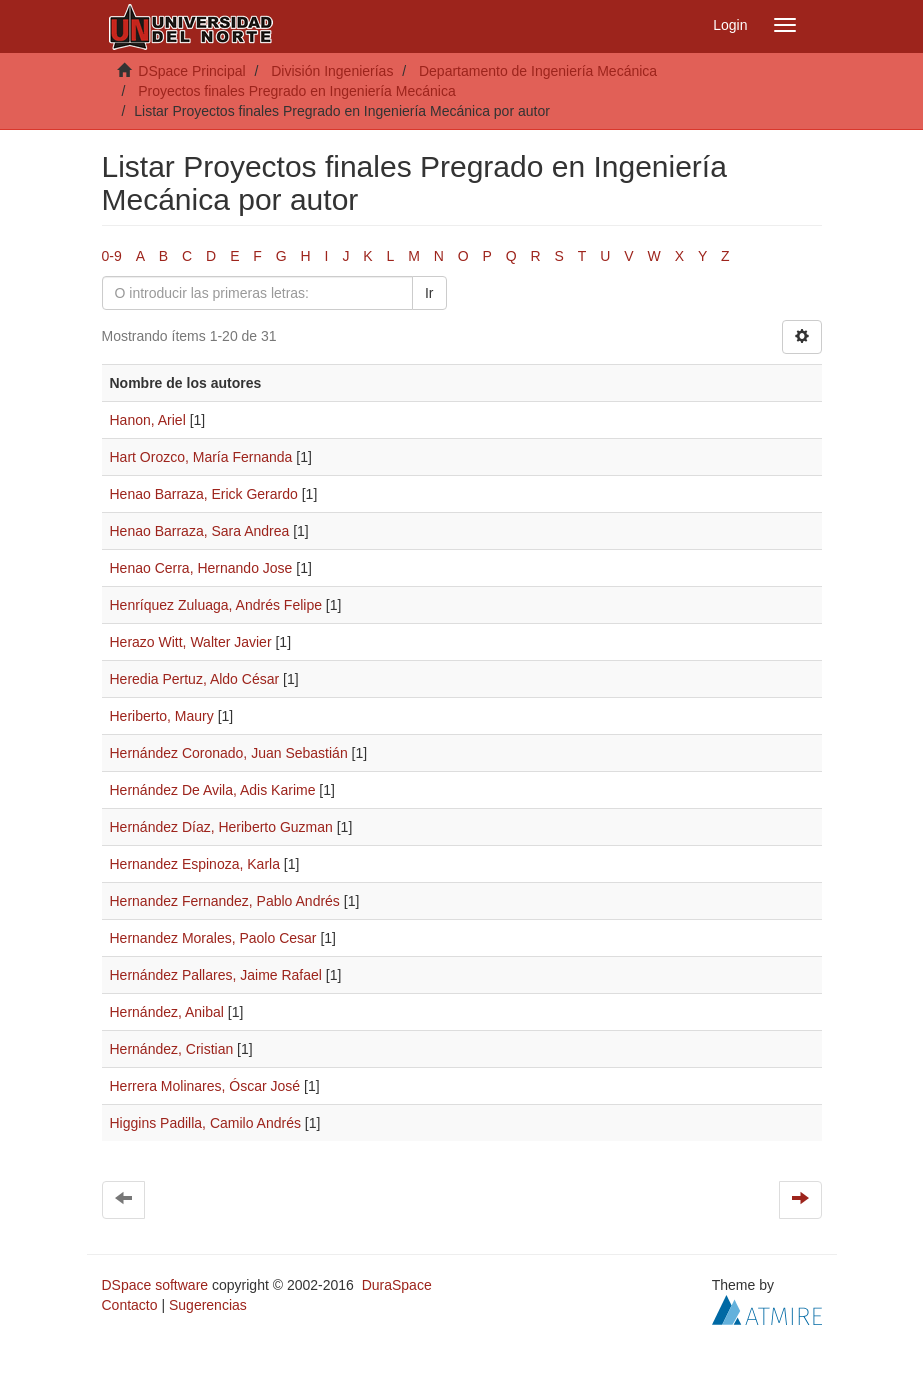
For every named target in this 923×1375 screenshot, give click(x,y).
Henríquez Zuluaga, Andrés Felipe (216, 605)
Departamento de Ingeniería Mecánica (538, 71)
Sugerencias (208, 1305)
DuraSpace (397, 1285)
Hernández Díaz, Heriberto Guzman (221, 827)
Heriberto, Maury (162, 716)
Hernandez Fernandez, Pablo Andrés (225, 901)
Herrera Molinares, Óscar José (205, 1086)
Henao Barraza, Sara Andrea (200, 531)
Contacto (130, 1305)
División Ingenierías (332, 71)
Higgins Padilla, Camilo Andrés (205, 1123)
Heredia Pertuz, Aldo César (195, 679)
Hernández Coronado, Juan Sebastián (229, 753)
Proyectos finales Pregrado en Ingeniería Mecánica (297, 91)
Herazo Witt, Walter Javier (191, 642)
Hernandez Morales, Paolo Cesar (213, 938)
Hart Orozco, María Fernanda (201, 457)
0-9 (112, 256)
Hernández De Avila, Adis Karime (213, 790)
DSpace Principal (191, 71)
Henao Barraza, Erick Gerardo (204, 494)
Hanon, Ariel (148, 420)
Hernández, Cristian (172, 1049)
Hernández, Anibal (167, 1012)
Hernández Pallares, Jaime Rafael (216, 975)
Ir (429, 293)
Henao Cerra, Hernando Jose (201, 568)
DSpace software (155, 1285)
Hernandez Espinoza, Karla (195, 864)
